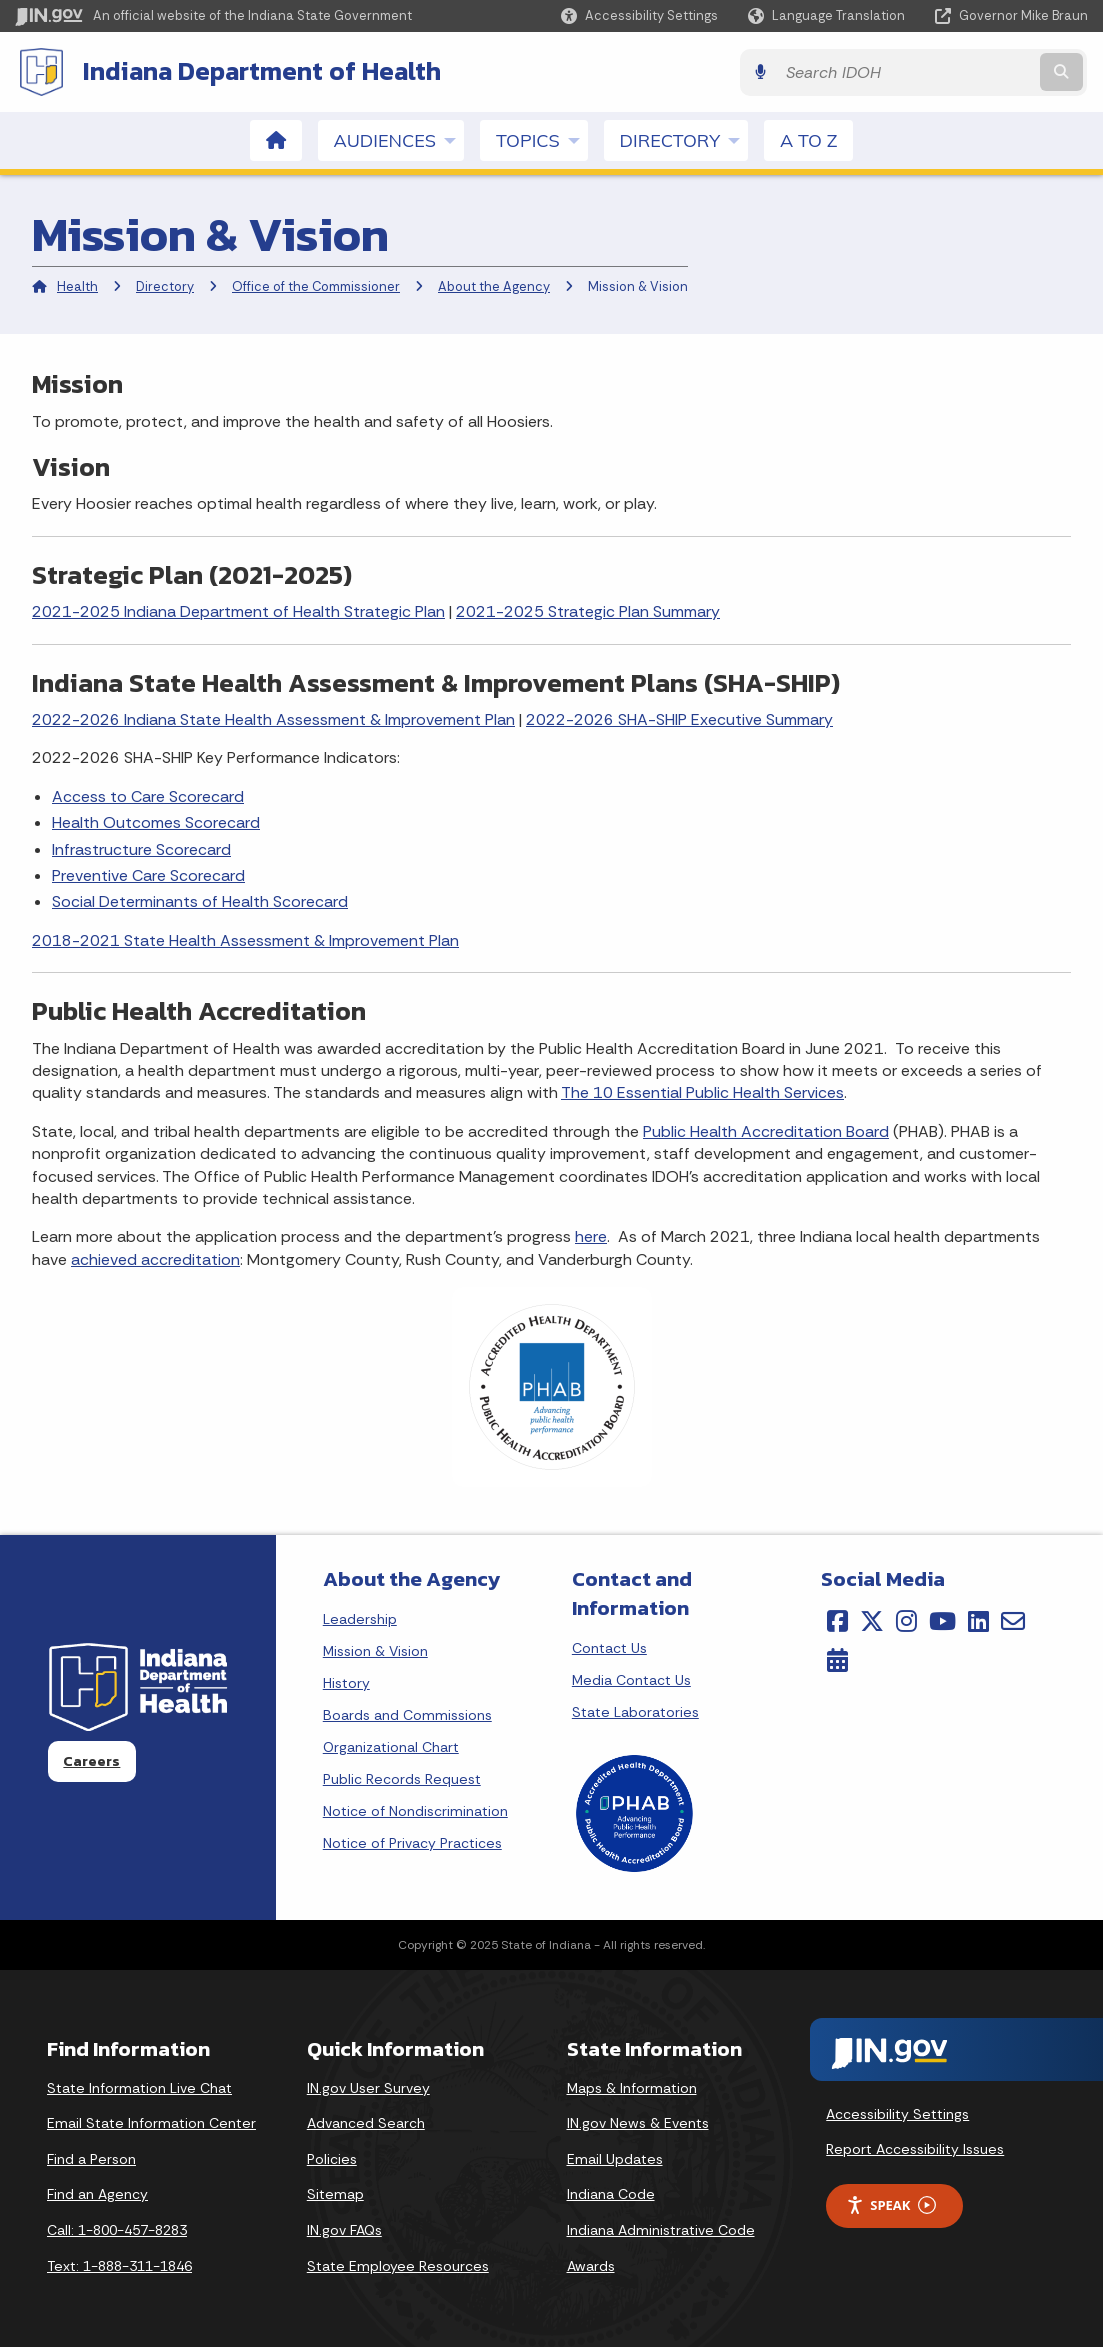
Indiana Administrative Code (661, 2229)
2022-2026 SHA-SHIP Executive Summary (679, 718)
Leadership (360, 1618)
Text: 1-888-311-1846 (119, 2265)
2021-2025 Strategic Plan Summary (588, 610)
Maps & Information (632, 2087)
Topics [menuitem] (542, 139)
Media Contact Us (631, 1679)
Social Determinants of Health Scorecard (200, 900)
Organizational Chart (391, 1746)
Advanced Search (366, 2122)
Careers (91, 1760)
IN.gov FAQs (344, 2229)
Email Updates (615, 2158)
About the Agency (494, 285)
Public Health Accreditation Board (766, 1130)
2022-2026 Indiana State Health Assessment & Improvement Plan (273, 718)
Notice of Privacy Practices (412, 1842)
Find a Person (91, 2158)
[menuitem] (276, 139)
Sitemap (335, 2193)
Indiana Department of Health (260, 71)
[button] (639, 15)
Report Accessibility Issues (915, 2148)
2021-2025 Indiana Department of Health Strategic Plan (238, 610)
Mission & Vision (375, 1650)
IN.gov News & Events (638, 2122)
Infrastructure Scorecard (141, 847)
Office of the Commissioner (316, 285)
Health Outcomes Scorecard (156, 821)
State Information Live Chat (139, 2087)
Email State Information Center (151, 2122)
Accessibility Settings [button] (897, 2112)
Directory (165, 285)
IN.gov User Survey (368, 2087)
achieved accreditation (155, 1258)
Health (77, 285)
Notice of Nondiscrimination (415, 1810)
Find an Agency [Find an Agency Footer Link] (97, 2193)
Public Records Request (402, 1778)
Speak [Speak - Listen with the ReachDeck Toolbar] (891, 2204)
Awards (591, 2265)
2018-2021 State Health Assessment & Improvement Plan (245, 939)
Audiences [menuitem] (399, 139)
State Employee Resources (398, 2265)
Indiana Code (611, 2193)
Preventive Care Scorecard (148, 874)
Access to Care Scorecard (148, 795)
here (591, 1235)
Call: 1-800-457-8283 (117, 2229)
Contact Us (609, 1647)
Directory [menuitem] (684, 139)
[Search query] (958, 71)
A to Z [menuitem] (808, 139)
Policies (332, 2158)
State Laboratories (635, 1711)
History (346, 1682)
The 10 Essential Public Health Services (702, 1091)
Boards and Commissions (407, 1714)
